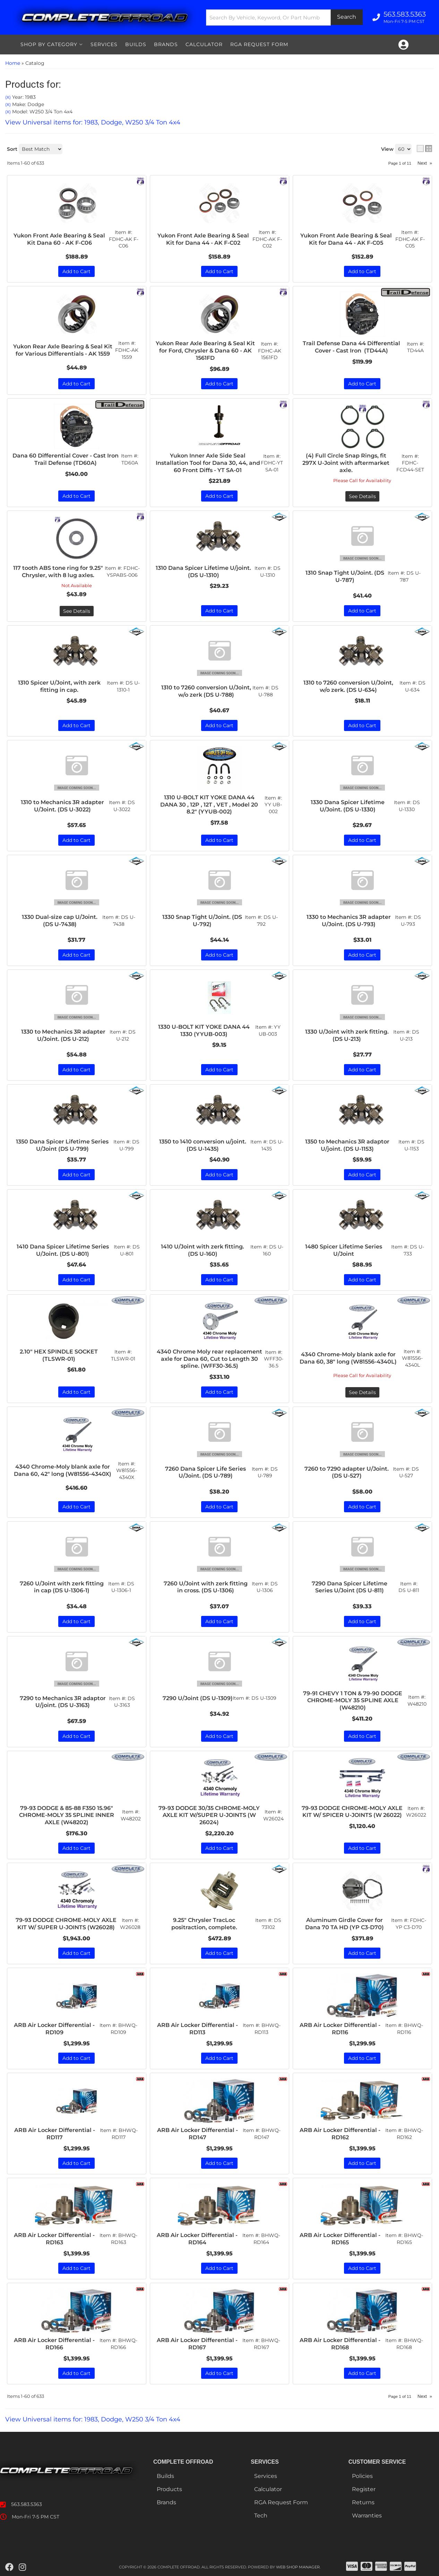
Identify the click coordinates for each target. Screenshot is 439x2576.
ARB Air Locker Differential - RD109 (54, 2029)
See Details (362, 1392)
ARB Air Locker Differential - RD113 (197, 2029)
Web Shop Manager (298, 2567)
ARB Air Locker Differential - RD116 (340, 2029)
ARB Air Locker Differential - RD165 (340, 2239)
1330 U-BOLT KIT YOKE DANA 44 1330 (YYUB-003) (204, 1030)
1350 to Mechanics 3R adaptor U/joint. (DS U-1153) (347, 1145)
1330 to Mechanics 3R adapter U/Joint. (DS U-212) (63, 1035)
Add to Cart (76, 955)
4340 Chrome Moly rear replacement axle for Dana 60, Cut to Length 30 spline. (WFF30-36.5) (209, 1358)
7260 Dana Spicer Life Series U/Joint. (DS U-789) (205, 1472)
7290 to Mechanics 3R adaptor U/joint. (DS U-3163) (63, 1702)
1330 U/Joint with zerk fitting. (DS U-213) (347, 1035)
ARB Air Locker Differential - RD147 (197, 2134)
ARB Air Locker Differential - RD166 (54, 2344)
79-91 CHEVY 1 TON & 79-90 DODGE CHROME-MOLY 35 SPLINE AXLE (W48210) (352, 1700)
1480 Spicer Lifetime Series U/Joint (343, 1250)
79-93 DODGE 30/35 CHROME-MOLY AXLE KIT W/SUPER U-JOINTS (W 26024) (209, 1815)
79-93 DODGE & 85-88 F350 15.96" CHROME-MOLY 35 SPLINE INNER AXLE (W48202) (66, 1815)
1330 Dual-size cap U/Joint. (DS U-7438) (59, 921)
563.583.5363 (26, 2504)
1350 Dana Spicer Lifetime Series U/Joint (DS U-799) (62, 1145)
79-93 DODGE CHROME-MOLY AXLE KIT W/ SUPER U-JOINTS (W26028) (66, 1924)
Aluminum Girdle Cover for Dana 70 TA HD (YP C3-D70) (344, 1924)
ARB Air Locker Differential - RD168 (340, 2344)
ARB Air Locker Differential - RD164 (197, 2239)
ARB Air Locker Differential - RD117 (54, 2134)
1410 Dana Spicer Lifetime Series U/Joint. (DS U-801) (63, 1250)
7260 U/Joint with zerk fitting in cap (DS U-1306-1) (62, 1587)
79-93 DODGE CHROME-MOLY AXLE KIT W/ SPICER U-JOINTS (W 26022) (352, 1812)
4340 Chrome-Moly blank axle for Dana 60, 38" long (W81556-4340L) (348, 1358)
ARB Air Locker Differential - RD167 (197, 2344)
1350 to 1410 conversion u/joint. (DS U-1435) (202, 1145)
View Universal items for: (92, 2419)
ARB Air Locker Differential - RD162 (340, 2134)
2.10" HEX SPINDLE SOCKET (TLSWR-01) (59, 1355)
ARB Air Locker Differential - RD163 (54, 2239)
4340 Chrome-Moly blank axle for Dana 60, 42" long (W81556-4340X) (62, 1470)
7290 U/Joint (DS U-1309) (198, 1698)
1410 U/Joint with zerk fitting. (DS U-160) (202, 1250)
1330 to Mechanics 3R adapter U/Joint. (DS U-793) (349, 921)
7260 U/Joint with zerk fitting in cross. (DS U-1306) (206, 1587)
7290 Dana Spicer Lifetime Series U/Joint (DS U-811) (349, 1587)
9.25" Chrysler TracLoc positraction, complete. (204, 1924)
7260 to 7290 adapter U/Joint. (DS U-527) (346, 1472)
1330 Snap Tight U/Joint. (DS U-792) (202, 921)
